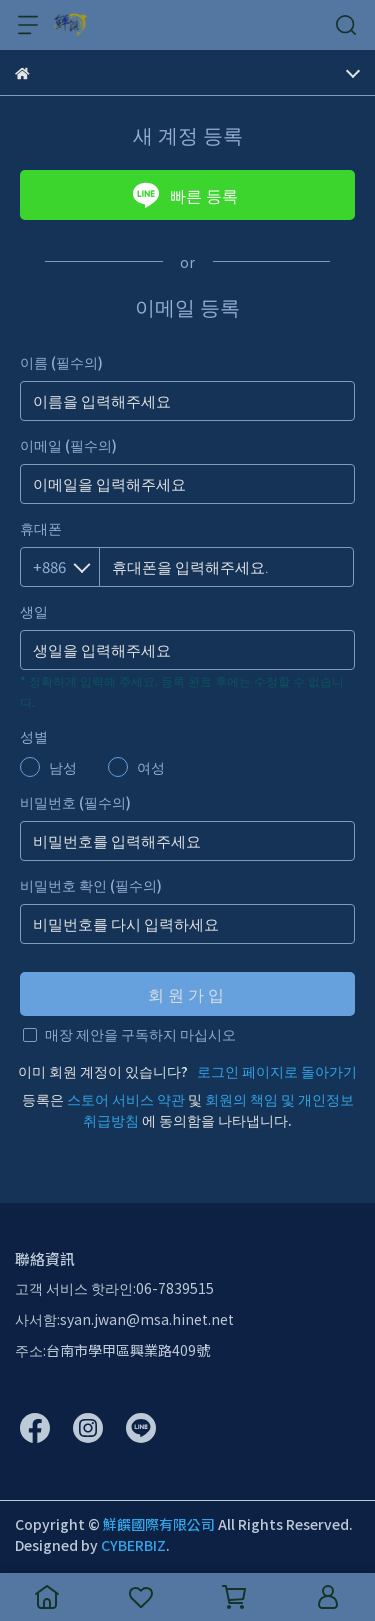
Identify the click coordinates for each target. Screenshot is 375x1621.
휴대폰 (41, 528)
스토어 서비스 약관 (126, 1099)
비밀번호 (75, 802)
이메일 (68, 445)
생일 (34, 611)
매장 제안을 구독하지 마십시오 (140, 1034)
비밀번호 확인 (91, 885)
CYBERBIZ (133, 1545)
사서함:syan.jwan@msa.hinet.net (124, 1319)
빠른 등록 (185, 195)
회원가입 (188, 994)
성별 (34, 736)
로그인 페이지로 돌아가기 (277, 1071)
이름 (61, 362)
